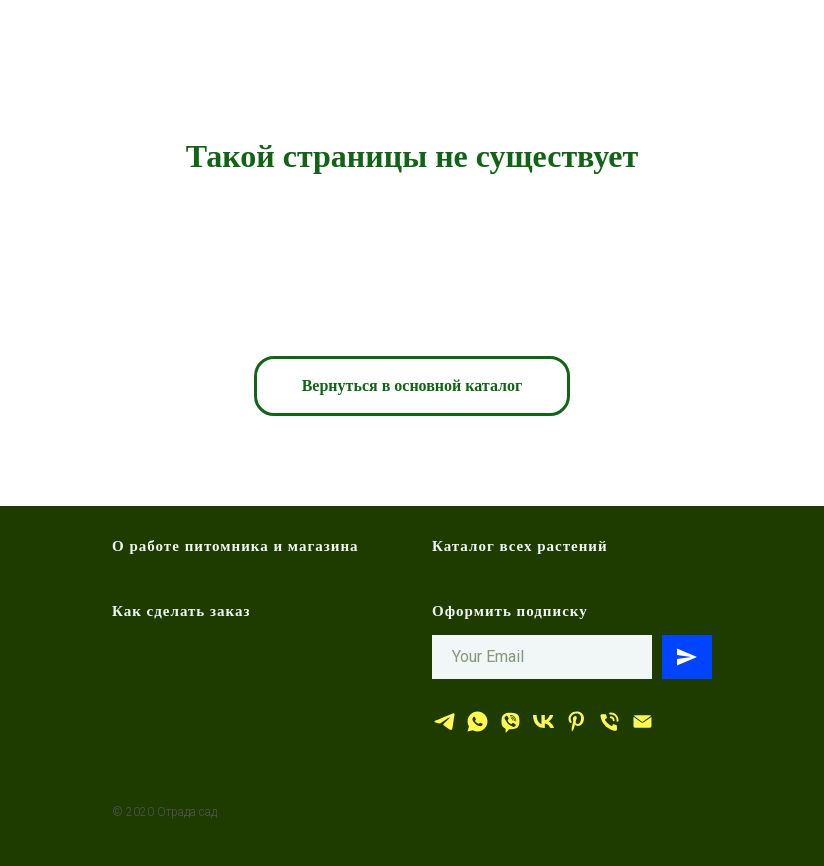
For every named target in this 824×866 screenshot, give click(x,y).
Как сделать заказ (181, 611)
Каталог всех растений (520, 546)
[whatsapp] (477, 721)
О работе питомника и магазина (235, 546)
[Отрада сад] (444, 721)
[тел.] (609, 721)
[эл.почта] (642, 721)
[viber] (510, 721)
